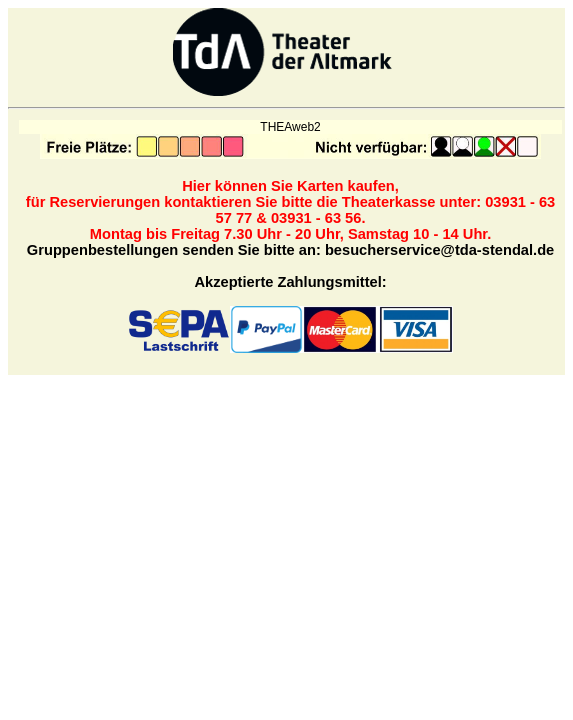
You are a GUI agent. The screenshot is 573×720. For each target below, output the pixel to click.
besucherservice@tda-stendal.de (439, 250)
